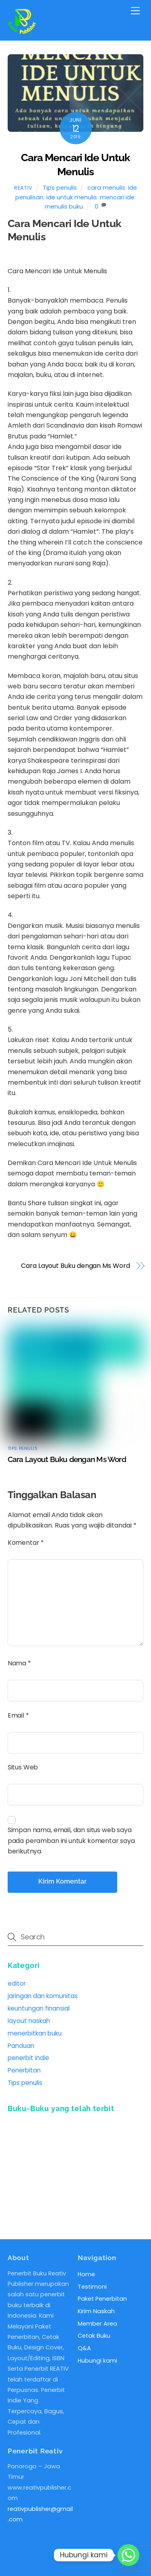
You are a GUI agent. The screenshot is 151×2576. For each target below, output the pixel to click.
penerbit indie (28, 2058)
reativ (23, 188)
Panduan (21, 2046)
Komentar (26, 1542)
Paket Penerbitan (102, 2299)
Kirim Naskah (96, 2311)
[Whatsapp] (128, 2555)
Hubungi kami (97, 2361)
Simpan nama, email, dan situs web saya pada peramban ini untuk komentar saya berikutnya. (71, 1840)
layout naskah (29, 2021)
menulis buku (64, 207)
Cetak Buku (94, 2336)
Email (18, 1715)
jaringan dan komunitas (43, 1996)
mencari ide (117, 197)
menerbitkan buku (35, 2033)
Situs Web (23, 1767)
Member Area (97, 2324)
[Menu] (135, 11)
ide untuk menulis (71, 197)
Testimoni (92, 2287)
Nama (19, 1663)
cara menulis (106, 188)
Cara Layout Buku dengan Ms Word (75, 1265)
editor (17, 1983)
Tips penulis (60, 188)
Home (86, 2274)
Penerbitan (24, 2070)
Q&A (84, 2348)
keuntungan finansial (39, 2008)
